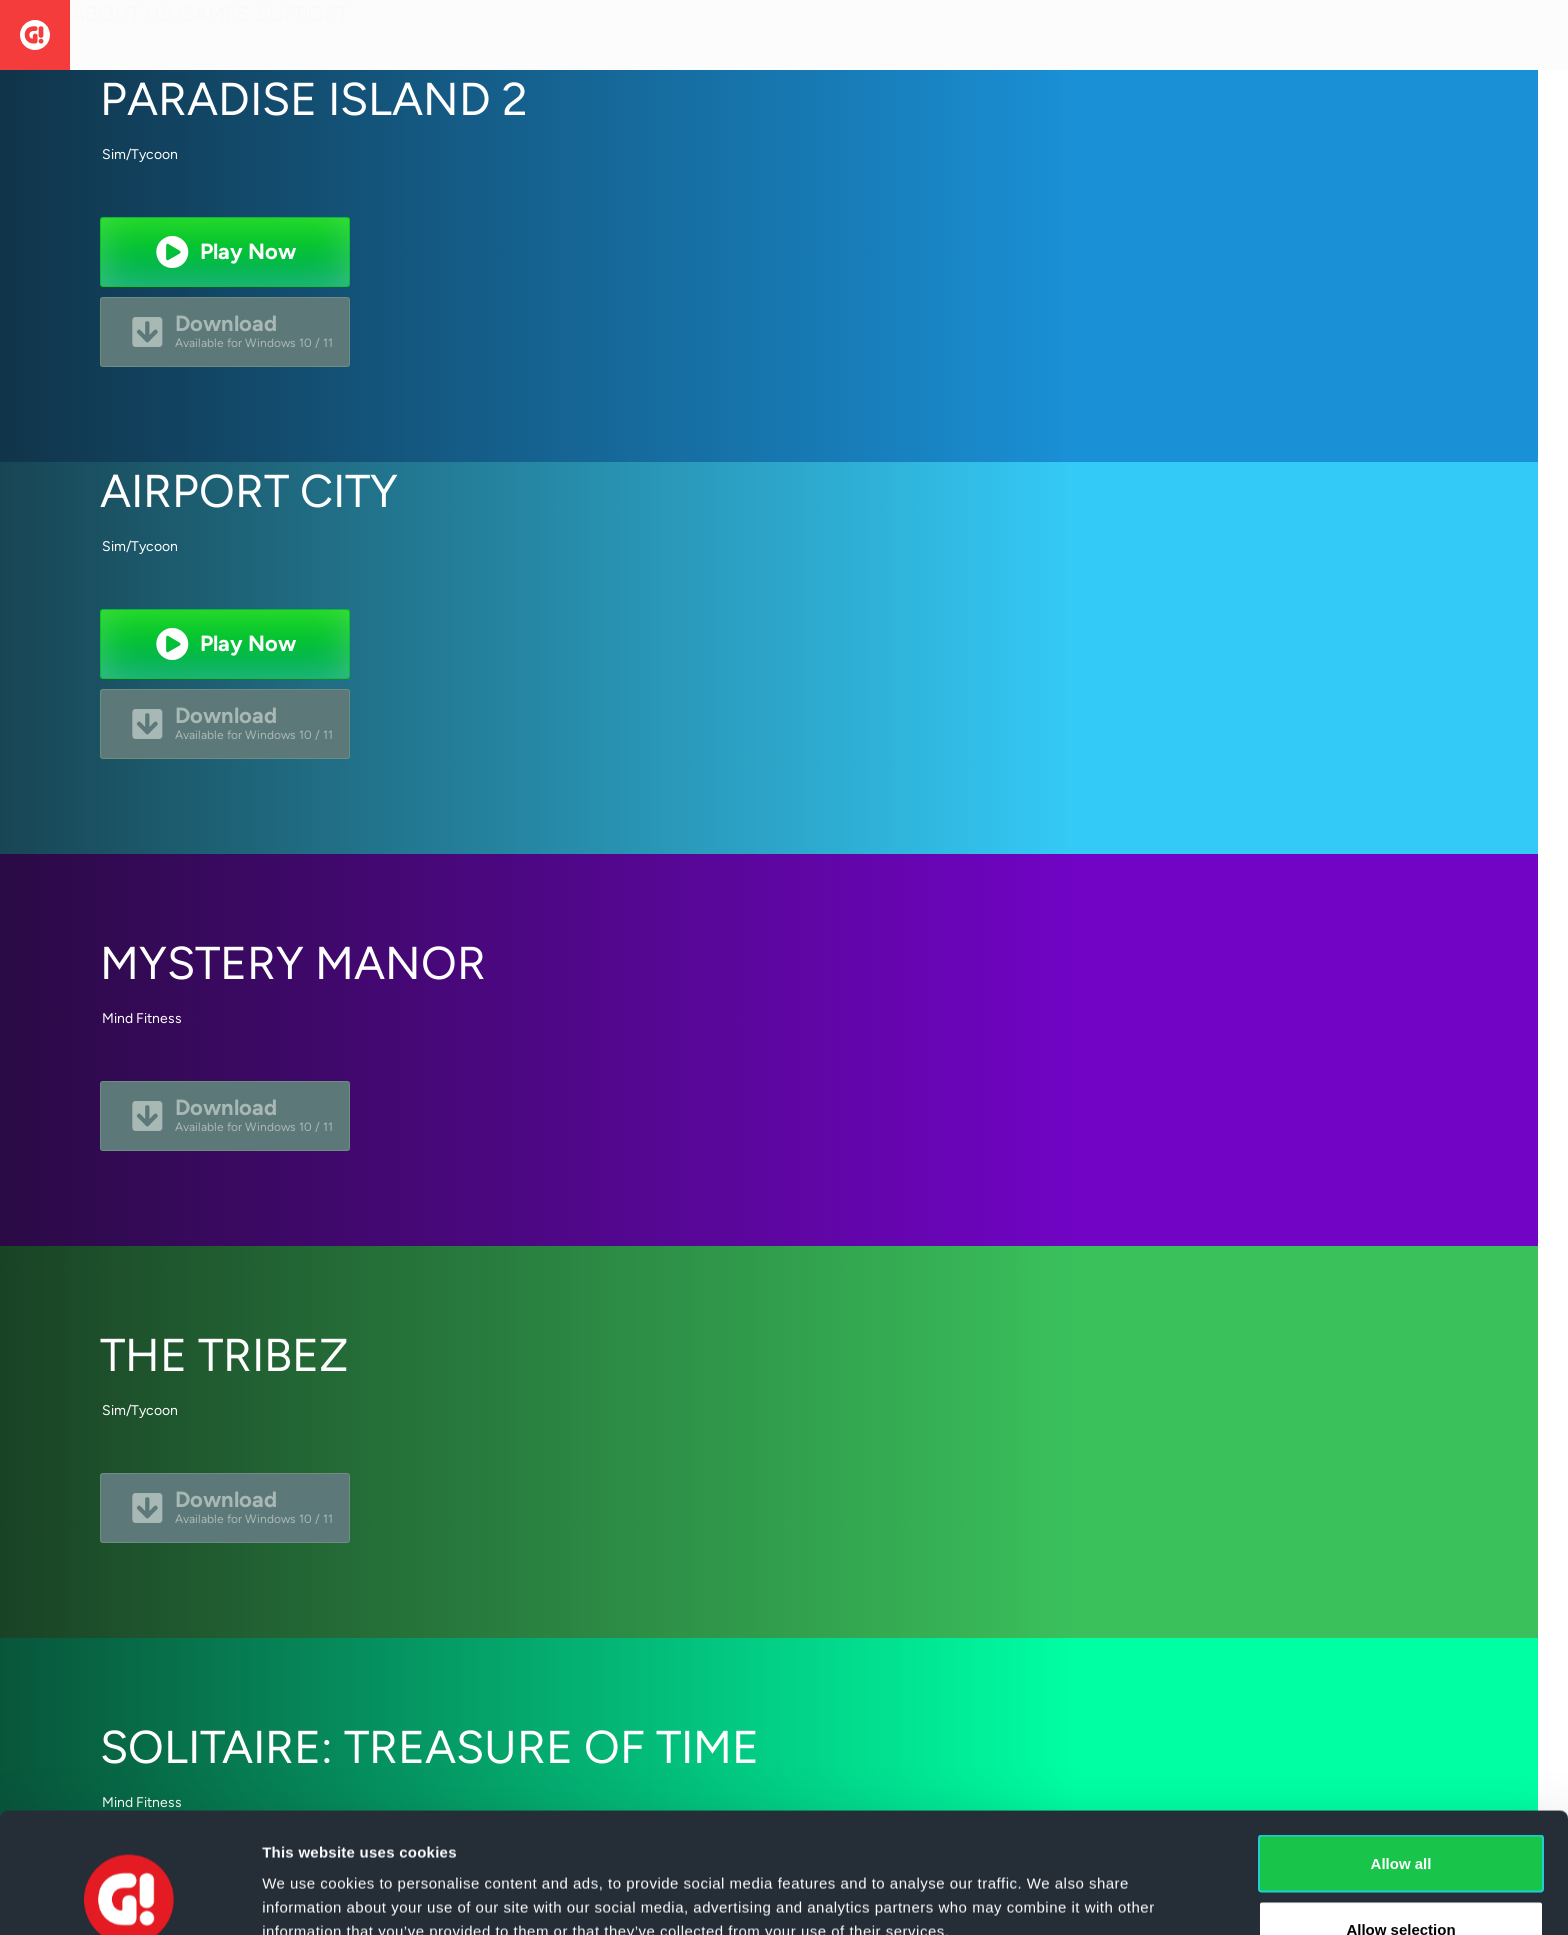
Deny (1401, 1881)
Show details (1049, 1883)
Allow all (1401, 1750)
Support (353, 34)
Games (244, 34)
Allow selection (1400, 1816)
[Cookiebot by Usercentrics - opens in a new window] (129, 1896)
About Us (132, 34)
